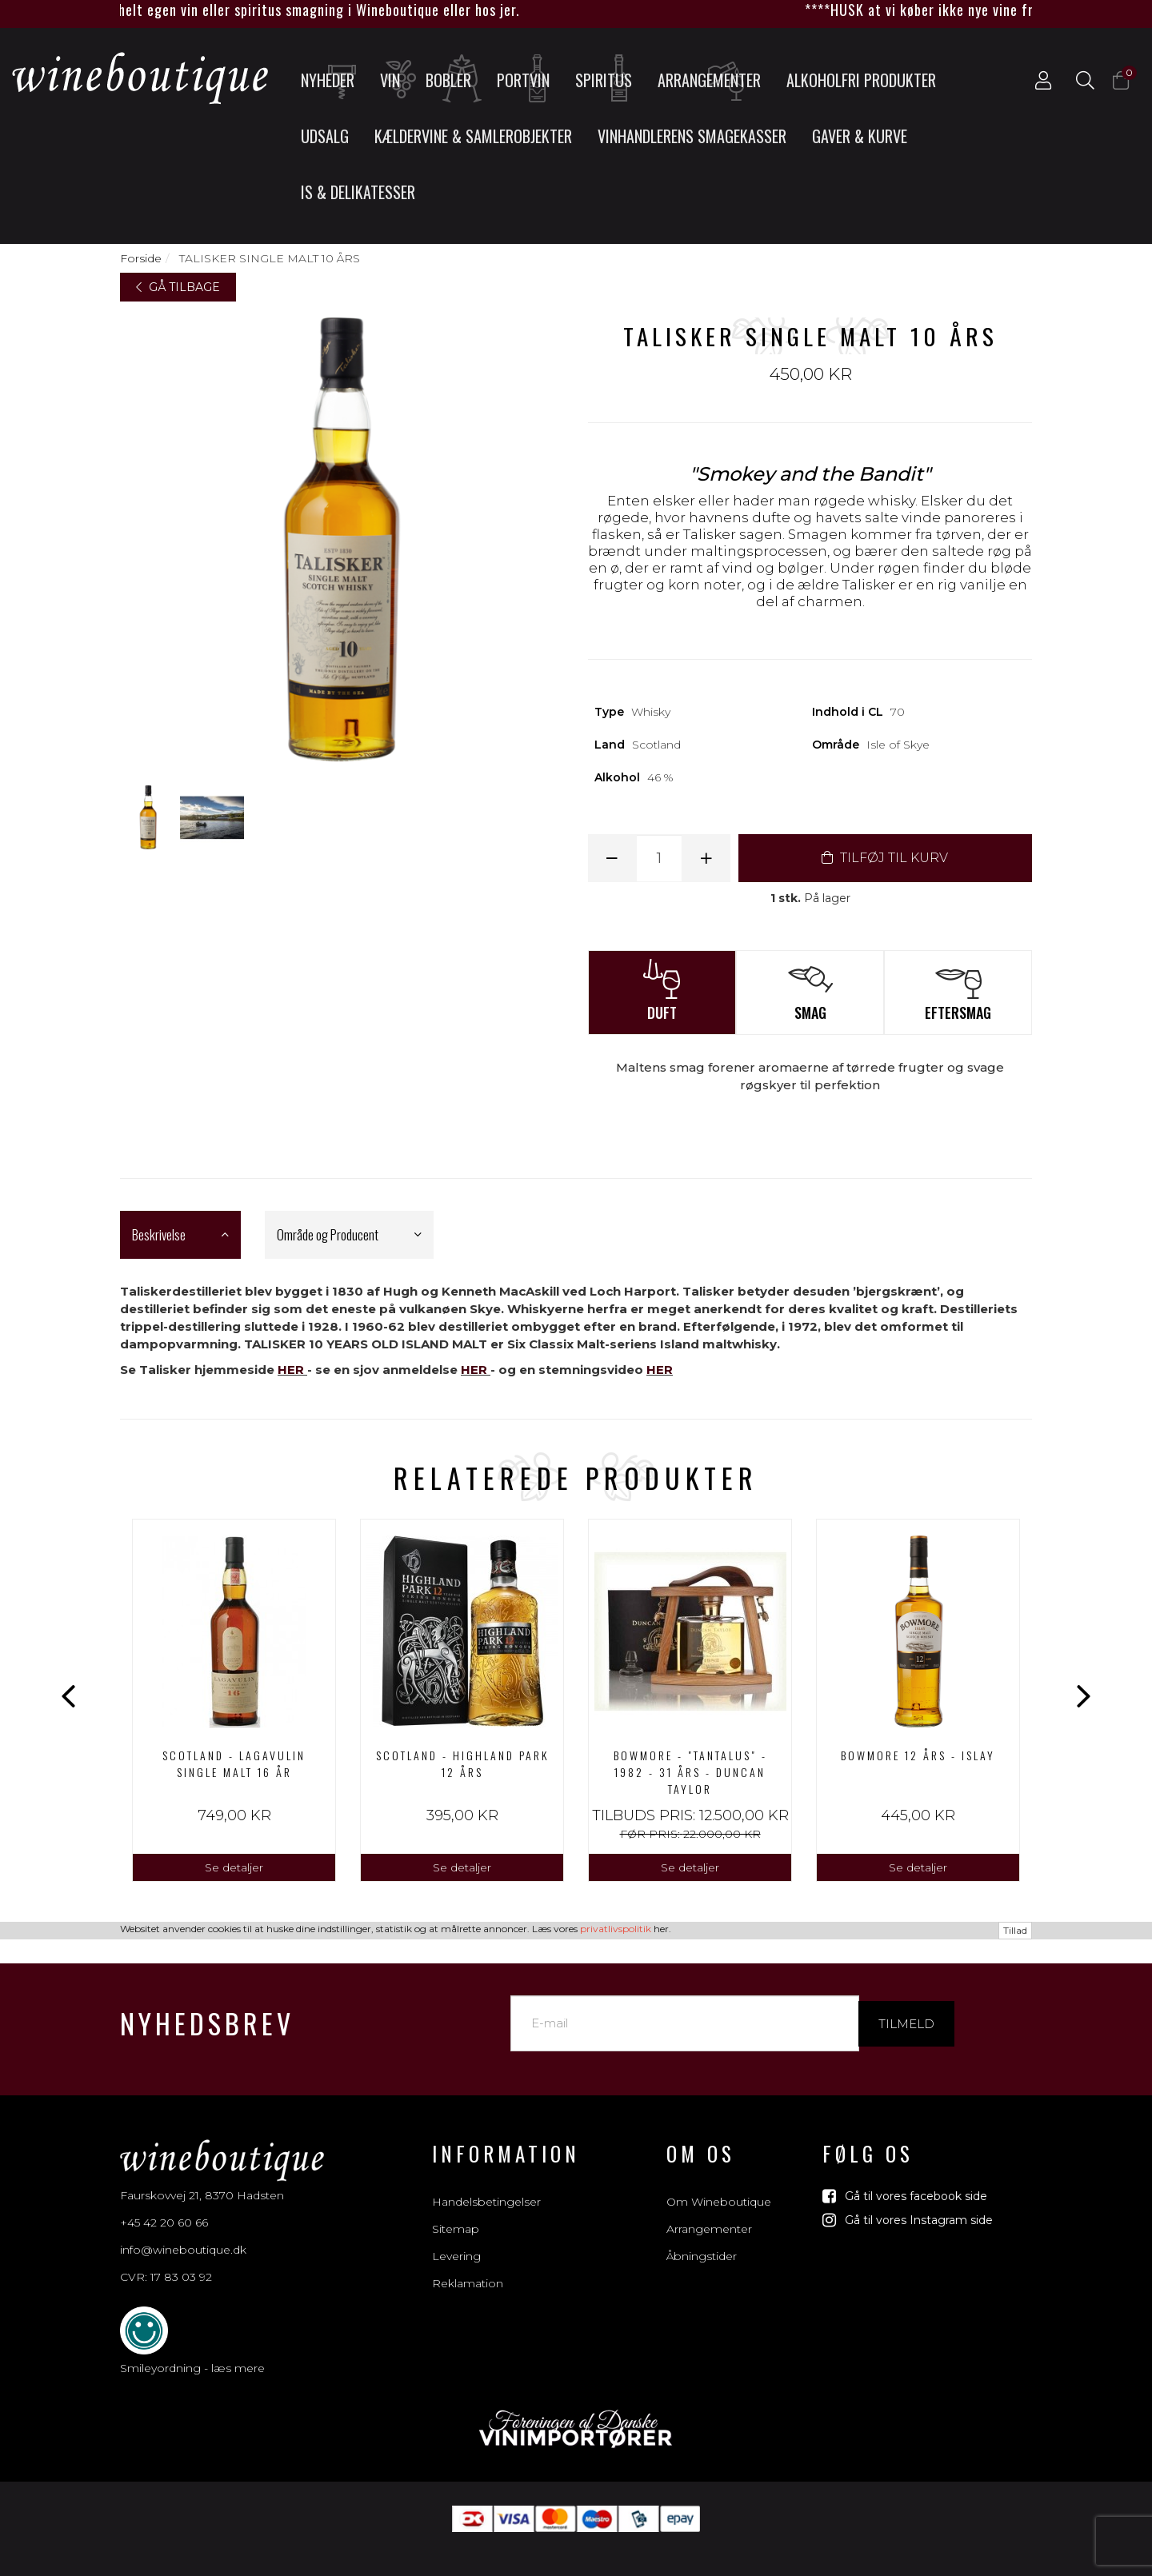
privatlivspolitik (615, 2565)
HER (291, 1369)
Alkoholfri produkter (861, 80)
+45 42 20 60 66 (164, 2205)
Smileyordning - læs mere (192, 2350)
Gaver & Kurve (859, 136)
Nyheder (332, 79)
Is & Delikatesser (358, 192)
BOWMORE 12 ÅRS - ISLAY (918, 1755)
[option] (234, 1701)
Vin (396, 79)
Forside (141, 258)
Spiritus (608, 79)
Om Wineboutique (718, 2184)
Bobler (455, 79)
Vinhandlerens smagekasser (692, 136)
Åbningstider (701, 2238)
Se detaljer (234, 1867)
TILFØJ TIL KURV (885, 857)
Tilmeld (906, 2005)
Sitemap (455, 2211)
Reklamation (467, 2265)
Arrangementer (709, 79)
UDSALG (325, 136)
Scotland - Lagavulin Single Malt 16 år (234, 1763)
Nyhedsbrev (207, 2005)
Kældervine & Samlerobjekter (473, 136)
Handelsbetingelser (486, 2184)
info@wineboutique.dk (183, 2232)
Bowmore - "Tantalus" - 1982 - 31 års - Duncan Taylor (690, 1772)
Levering (456, 2238)
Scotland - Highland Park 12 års (462, 1763)
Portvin (528, 79)
